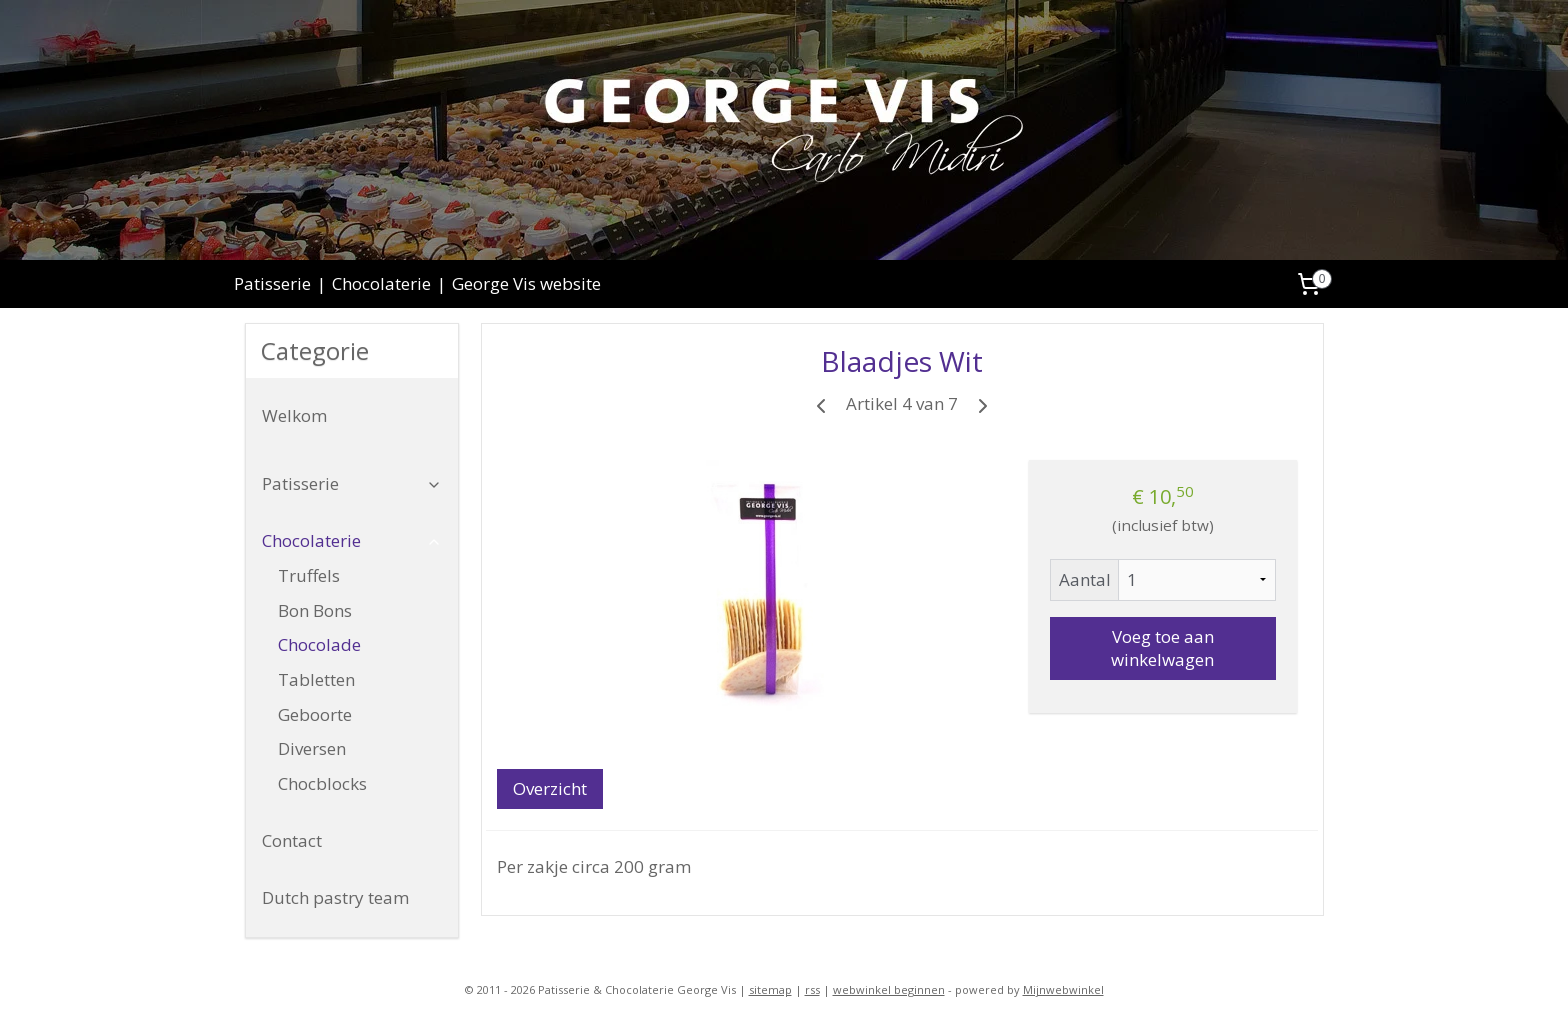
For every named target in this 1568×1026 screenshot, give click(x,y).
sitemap (770, 989)
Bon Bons (315, 610)
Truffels (309, 575)
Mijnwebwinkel (1063, 989)
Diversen (312, 748)
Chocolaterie (381, 283)
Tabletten (316, 679)
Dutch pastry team (335, 897)
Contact (292, 840)
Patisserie (272, 283)
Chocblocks (322, 783)
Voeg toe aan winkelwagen (1162, 648)
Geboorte (315, 714)
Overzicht (549, 788)
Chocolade (319, 644)
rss (812, 989)
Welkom (294, 415)
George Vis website (526, 283)
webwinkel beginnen (889, 989)
